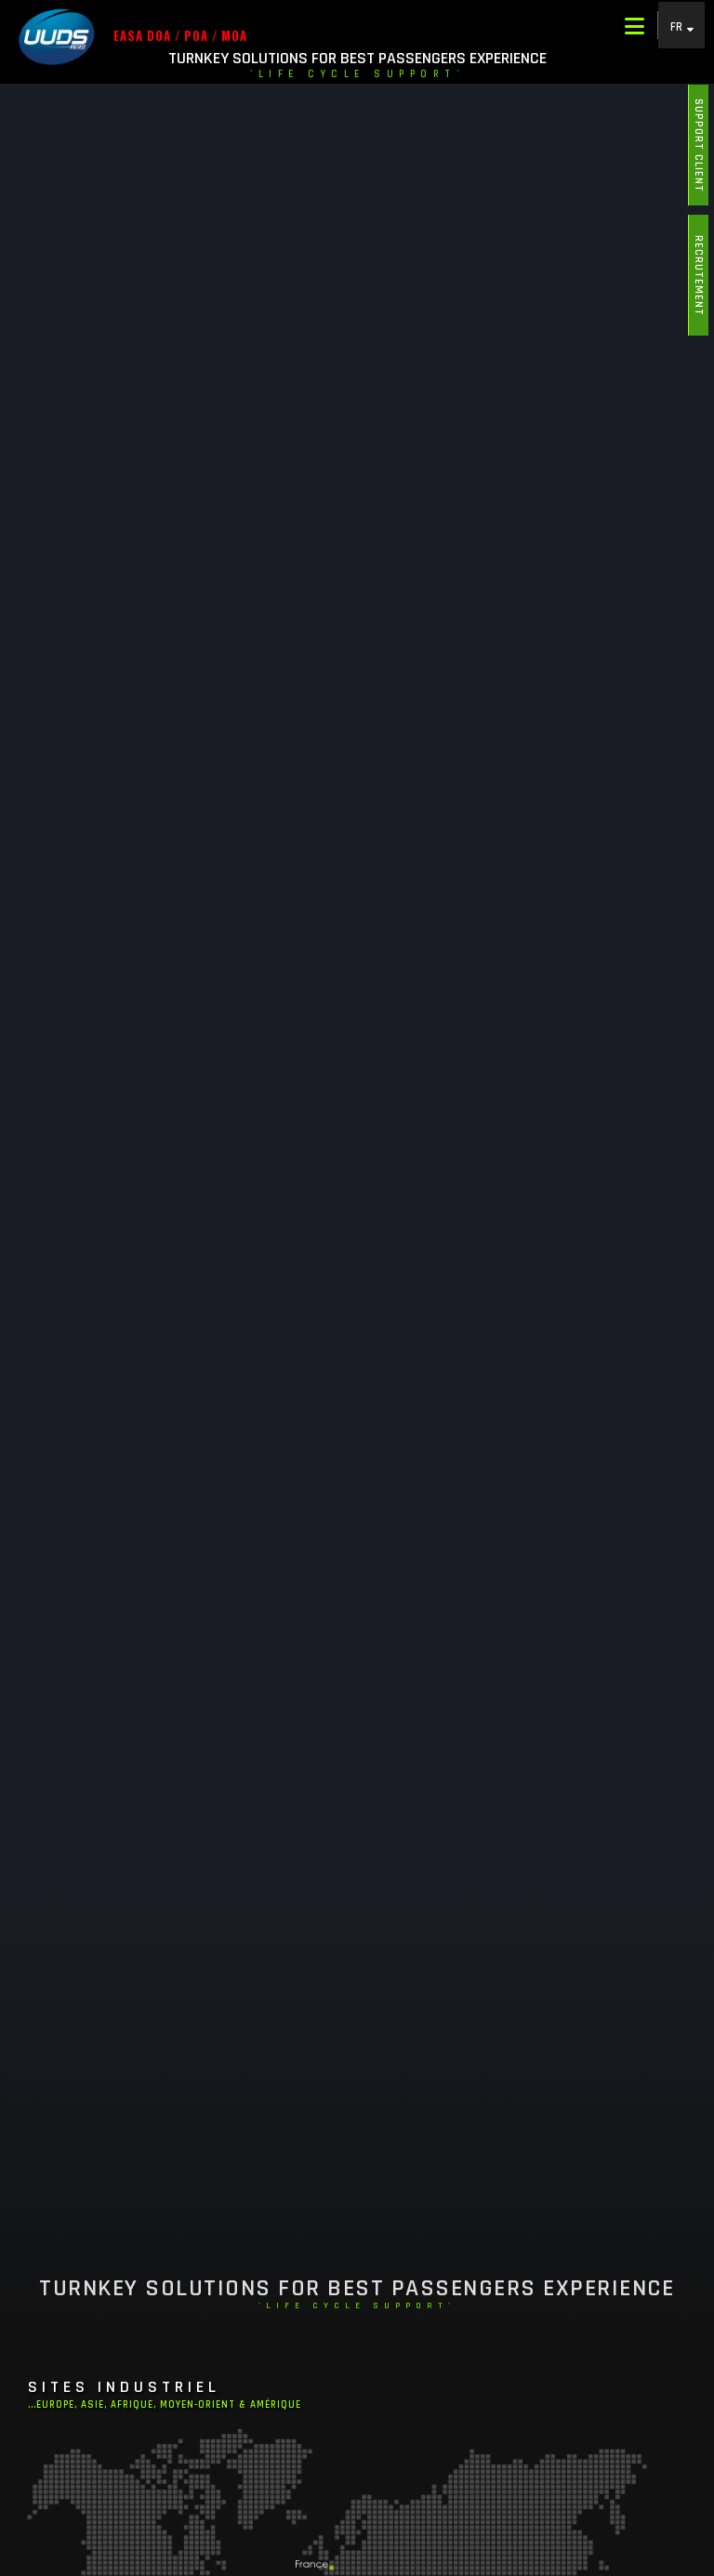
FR (676, 26)
